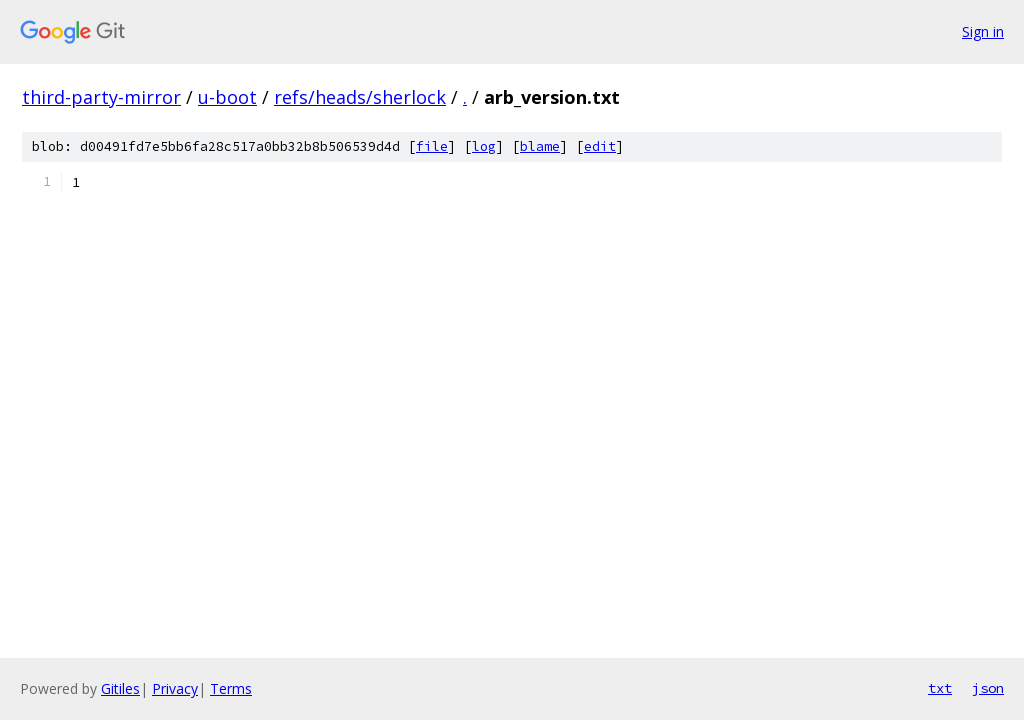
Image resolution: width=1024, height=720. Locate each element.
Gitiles (120, 688)
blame (540, 146)
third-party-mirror (101, 97)
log (484, 146)
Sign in (983, 31)
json (988, 688)
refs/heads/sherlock (360, 97)
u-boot (227, 97)
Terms (231, 688)
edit (600, 146)
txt (940, 688)
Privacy (175, 688)
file (432, 146)
